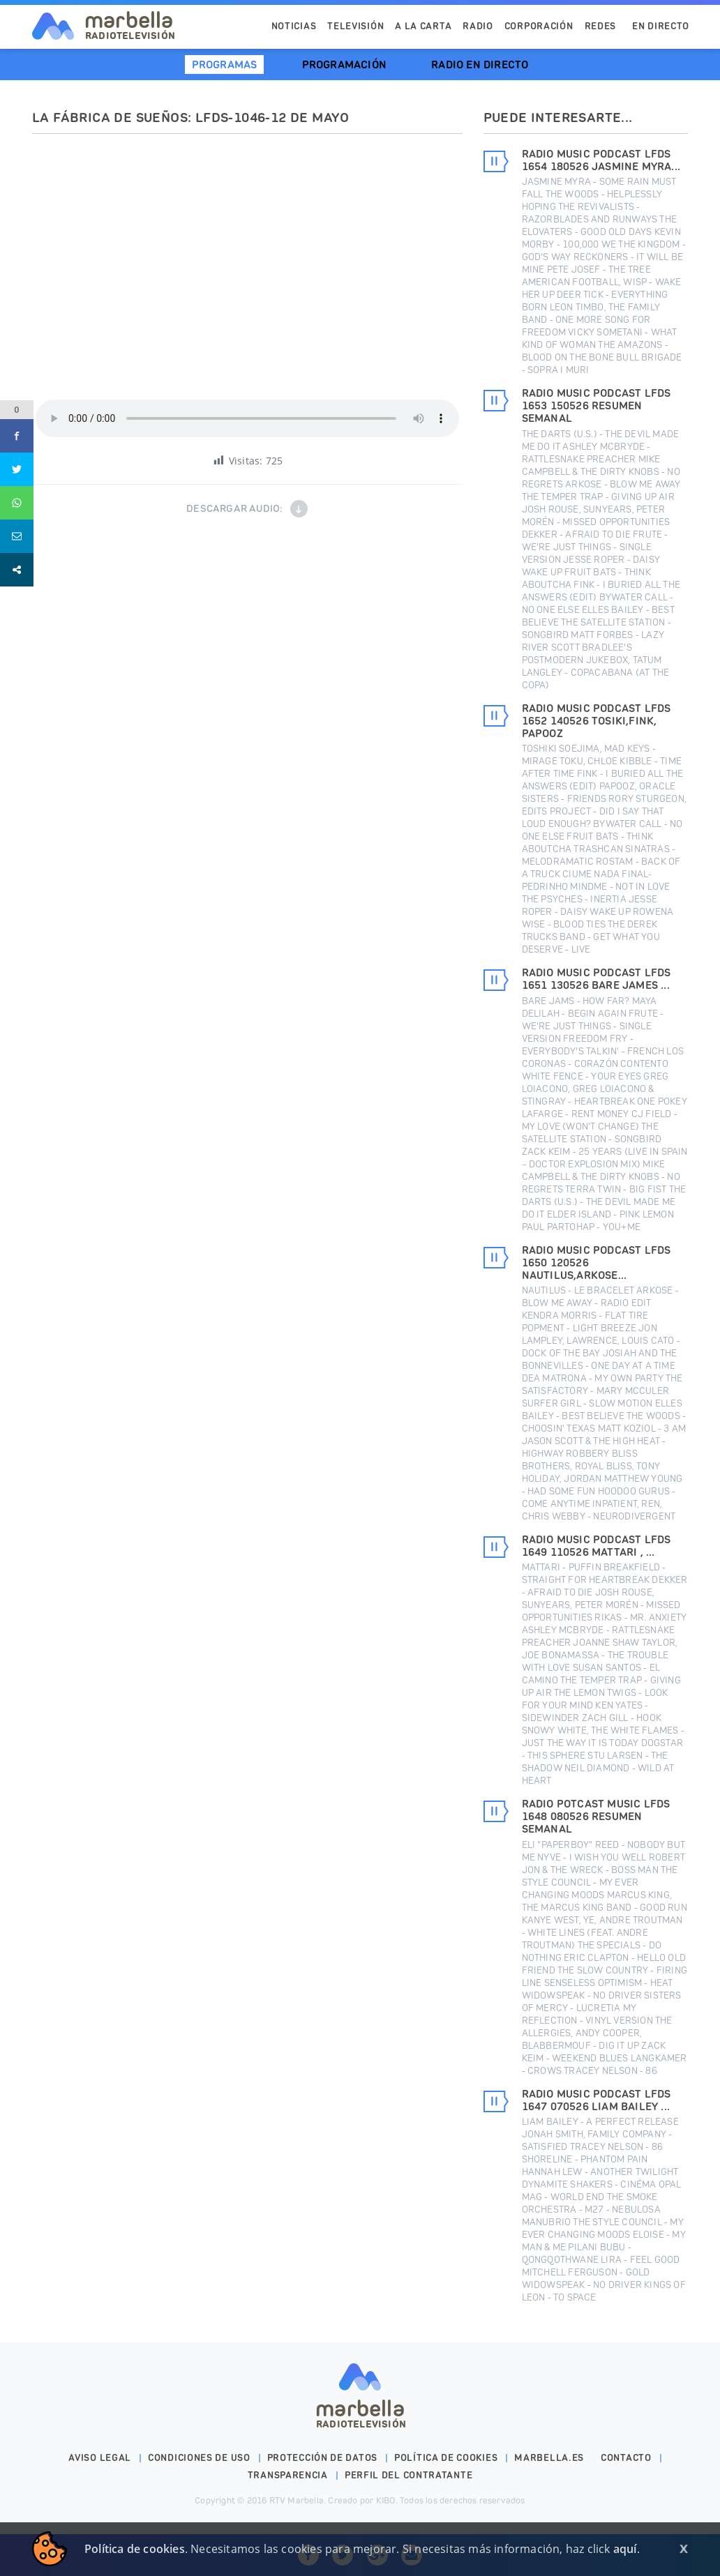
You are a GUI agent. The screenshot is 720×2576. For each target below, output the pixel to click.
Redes (601, 26)
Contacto (626, 2458)
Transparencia (288, 2475)
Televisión (355, 26)
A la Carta (423, 26)
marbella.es (549, 2458)
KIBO (386, 2500)
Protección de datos (322, 2458)
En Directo (660, 26)
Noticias (294, 26)
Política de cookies (445, 2458)
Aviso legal (99, 2458)
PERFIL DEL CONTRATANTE (408, 2475)
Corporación (538, 26)
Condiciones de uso (199, 2458)
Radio (478, 26)
